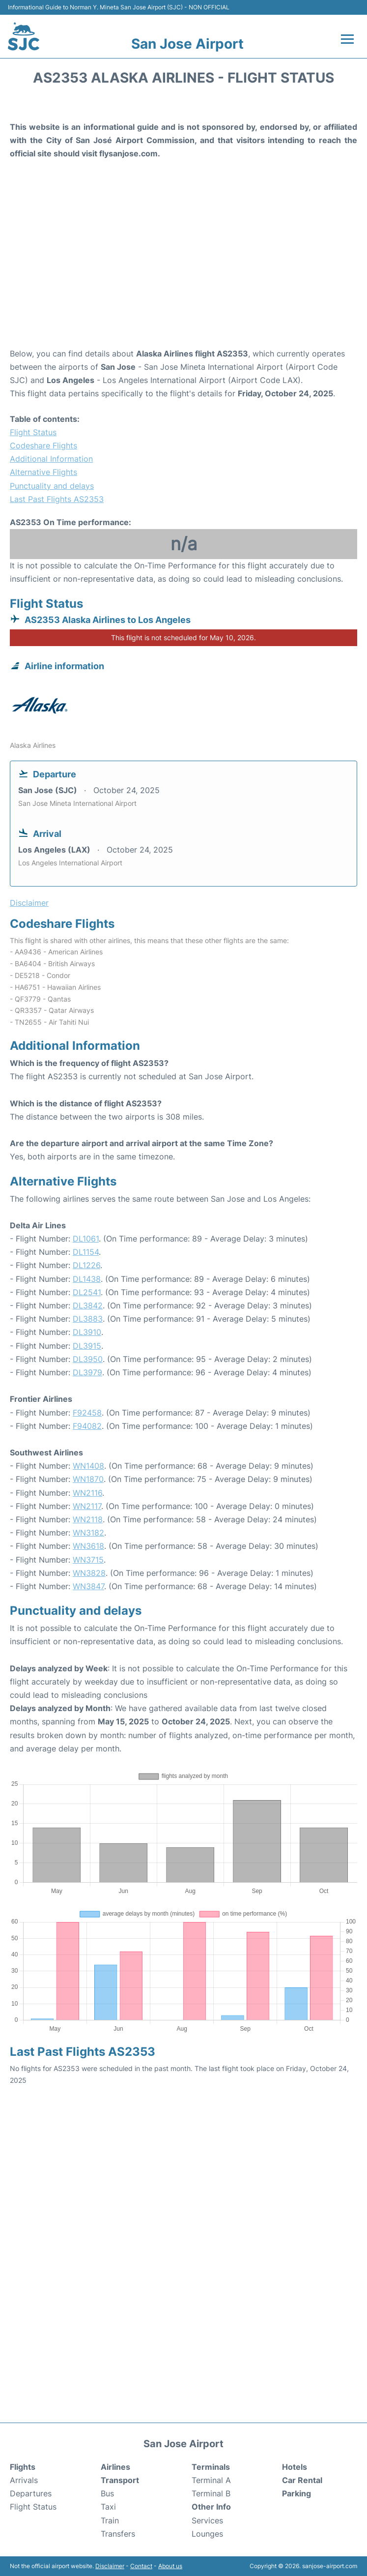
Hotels (294, 2467)
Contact (141, 2566)
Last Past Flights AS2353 (57, 499)
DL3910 (87, 1332)
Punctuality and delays (52, 486)
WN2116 (87, 1493)
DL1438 (87, 1279)
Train (110, 2520)
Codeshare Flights (43, 445)
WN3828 (89, 1573)
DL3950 (88, 1359)
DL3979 (87, 1372)
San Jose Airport (187, 44)
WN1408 (88, 1466)
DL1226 (86, 1265)
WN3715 (88, 1560)
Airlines (115, 2467)
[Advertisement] (183, 268)
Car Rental (302, 2480)
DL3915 (87, 1346)
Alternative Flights (43, 472)
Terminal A (211, 2480)
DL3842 (88, 1305)
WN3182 (88, 1533)
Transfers (118, 2534)
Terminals (211, 2467)
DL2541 (87, 1292)
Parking (296, 2493)
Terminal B (211, 2493)
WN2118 (88, 1519)
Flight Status (33, 432)
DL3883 (88, 1319)
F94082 (87, 1426)
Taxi (108, 2507)
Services (207, 2520)
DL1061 (86, 1239)
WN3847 (88, 1586)
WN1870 (88, 1479)
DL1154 (86, 1252)
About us (170, 2566)
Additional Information (51, 459)
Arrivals (24, 2480)
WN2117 (87, 1506)
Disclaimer (109, 2566)
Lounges (207, 2534)
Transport (120, 2480)
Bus (107, 2493)
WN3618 (88, 1546)
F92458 (87, 1413)
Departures (31, 2493)
